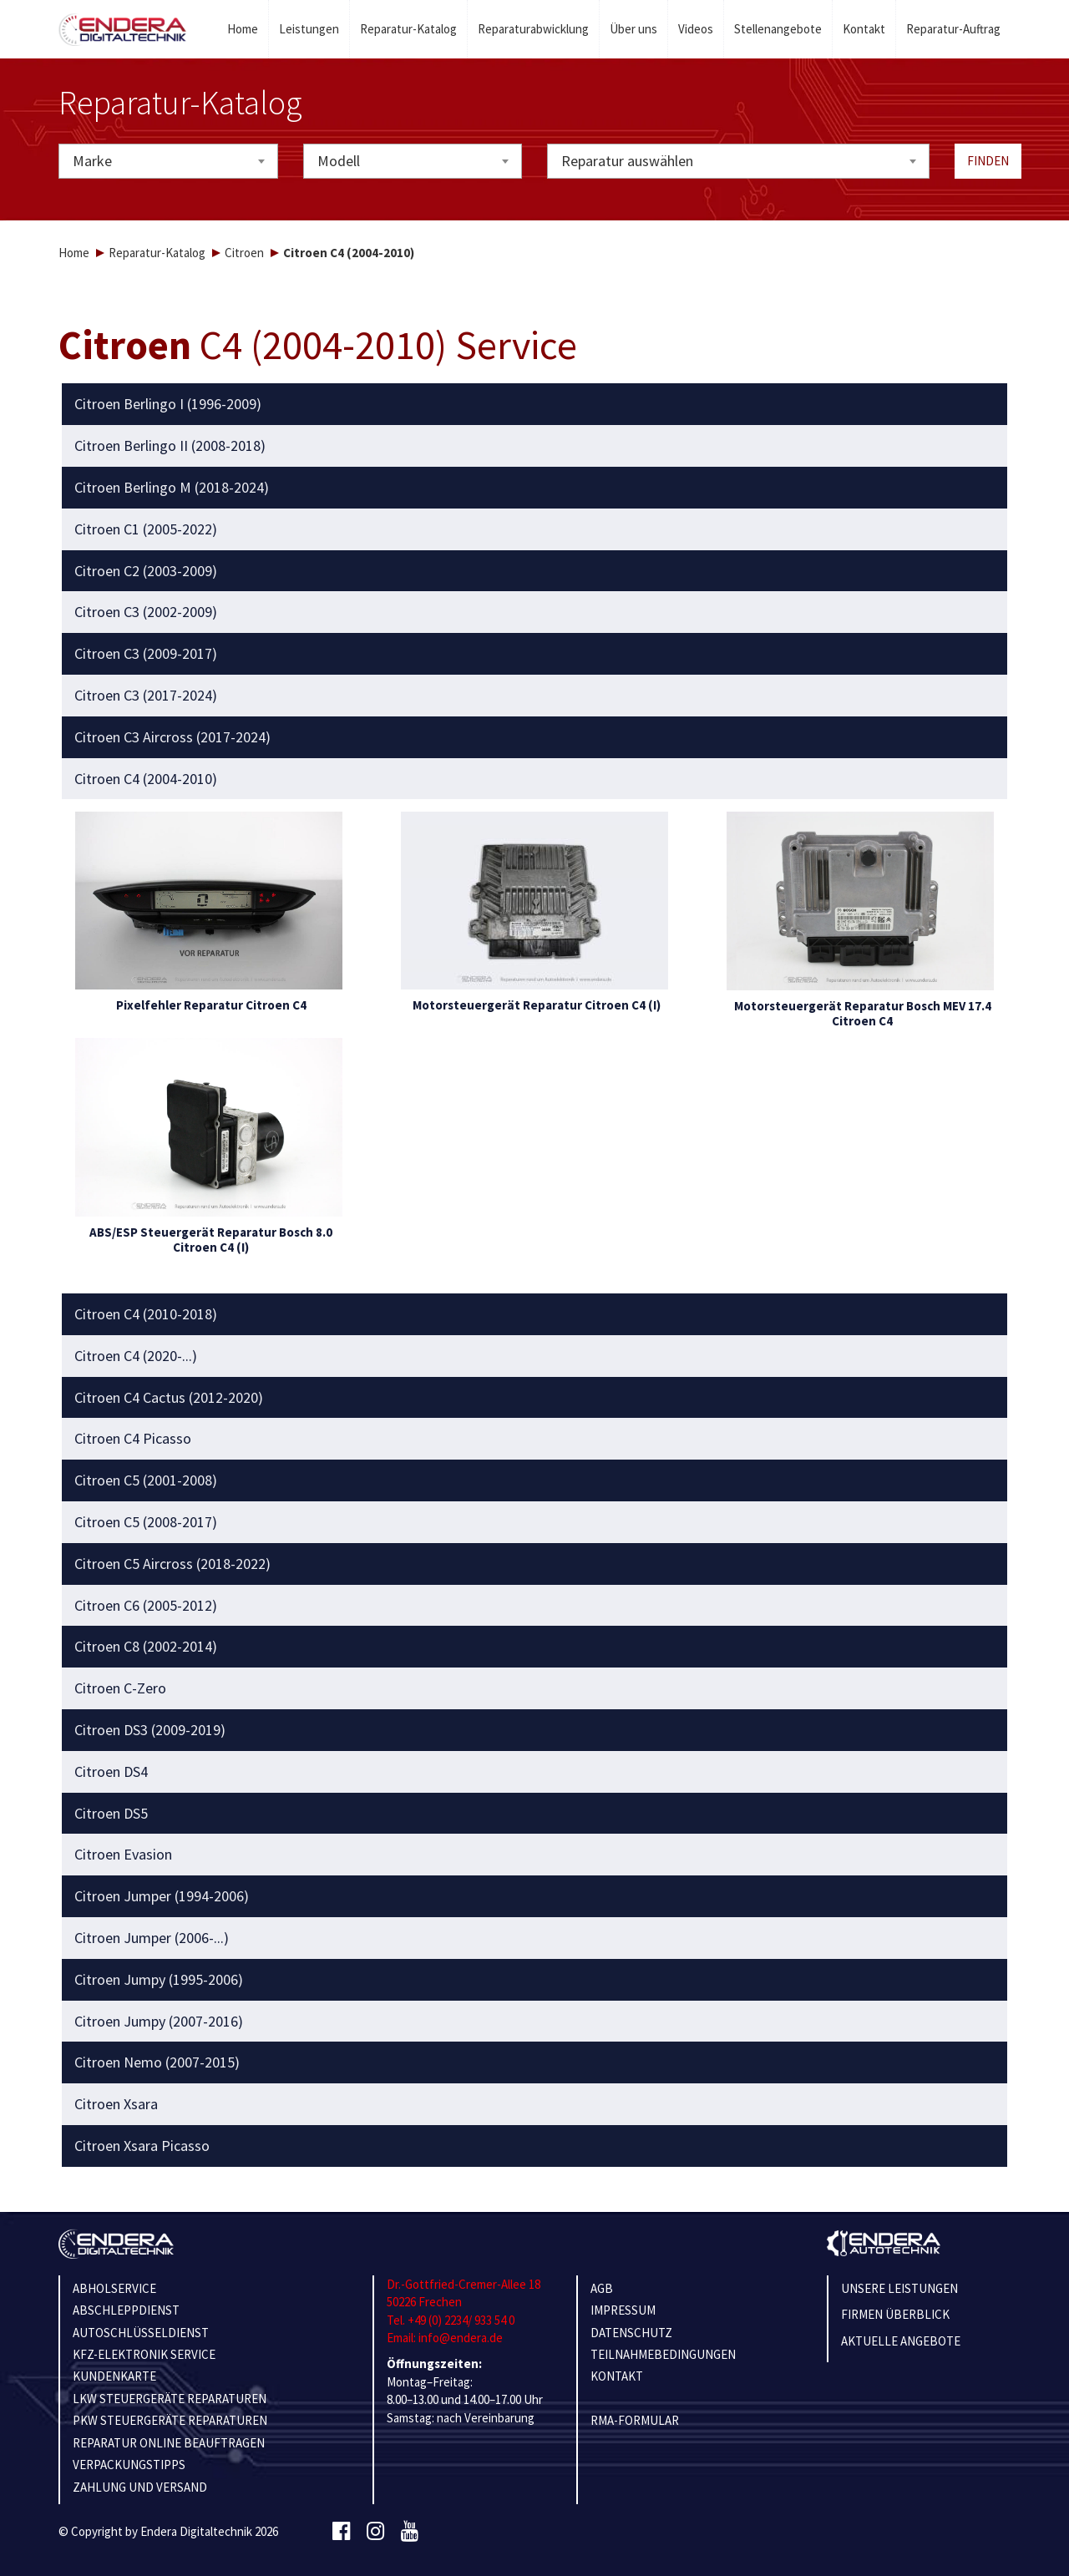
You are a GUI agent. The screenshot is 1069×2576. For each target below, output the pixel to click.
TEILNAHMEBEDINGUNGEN (663, 2354)
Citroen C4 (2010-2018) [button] (145, 1314)
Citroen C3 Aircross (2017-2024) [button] (172, 737)
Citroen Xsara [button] (116, 2104)
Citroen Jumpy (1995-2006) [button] (158, 1979)
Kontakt (864, 29)
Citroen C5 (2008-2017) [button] (145, 1522)
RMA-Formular (634, 2420)
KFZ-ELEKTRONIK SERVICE (144, 2354)
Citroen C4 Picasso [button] (132, 1438)
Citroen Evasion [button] (123, 1854)
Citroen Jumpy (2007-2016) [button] (158, 2021)
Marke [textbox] (92, 160)
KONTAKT (616, 2376)
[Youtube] (409, 2532)
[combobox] (168, 161)
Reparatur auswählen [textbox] (627, 160)
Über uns (633, 29)
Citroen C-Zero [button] (120, 1688)
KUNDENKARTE (114, 2376)
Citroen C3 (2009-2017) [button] (145, 653)
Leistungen (309, 29)
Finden (988, 161)
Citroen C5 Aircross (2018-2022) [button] (172, 1564)
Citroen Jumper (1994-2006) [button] (161, 1896)
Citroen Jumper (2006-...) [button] (151, 1938)
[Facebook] (341, 2532)
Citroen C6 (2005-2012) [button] (145, 1605)
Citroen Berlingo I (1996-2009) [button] (167, 404)
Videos (695, 29)
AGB (601, 2288)
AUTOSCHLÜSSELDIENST (141, 2333)
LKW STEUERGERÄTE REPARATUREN (169, 2398)
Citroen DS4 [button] (111, 1772)
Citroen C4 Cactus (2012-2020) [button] (168, 1397)
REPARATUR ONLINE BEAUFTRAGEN (169, 2443)
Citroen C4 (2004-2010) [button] (145, 779)
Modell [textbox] (338, 160)
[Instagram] (375, 2532)
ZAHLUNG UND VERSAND (140, 2487)
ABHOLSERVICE (114, 2288)
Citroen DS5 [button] (111, 1813)
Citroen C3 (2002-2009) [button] (145, 612)
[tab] (535, 404)
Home (242, 29)
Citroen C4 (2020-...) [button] (135, 1356)
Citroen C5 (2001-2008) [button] (145, 1480)
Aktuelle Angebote (900, 2341)
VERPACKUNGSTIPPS (129, 2464)
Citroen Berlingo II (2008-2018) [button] (170, 446)
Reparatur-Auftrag (953, 29)
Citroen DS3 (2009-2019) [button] (149, 1730)
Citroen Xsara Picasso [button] (142, 2146)
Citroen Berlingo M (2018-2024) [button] (171, 487)
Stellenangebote (778, 29)
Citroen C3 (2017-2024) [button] (145, 695)
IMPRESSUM (623, 2310)
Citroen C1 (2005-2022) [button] (145, 529)
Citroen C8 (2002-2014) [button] (145, 1646)
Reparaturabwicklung (533, 29)
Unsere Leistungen (899, 2288)
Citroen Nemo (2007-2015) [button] (157, 2062)
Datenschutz (631, 2333)
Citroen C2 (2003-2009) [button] (145, 571)
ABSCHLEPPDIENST (126, 2310)
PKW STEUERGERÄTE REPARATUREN (170, 2420)
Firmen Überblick (895, 2314)
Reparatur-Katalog (408, 29)
